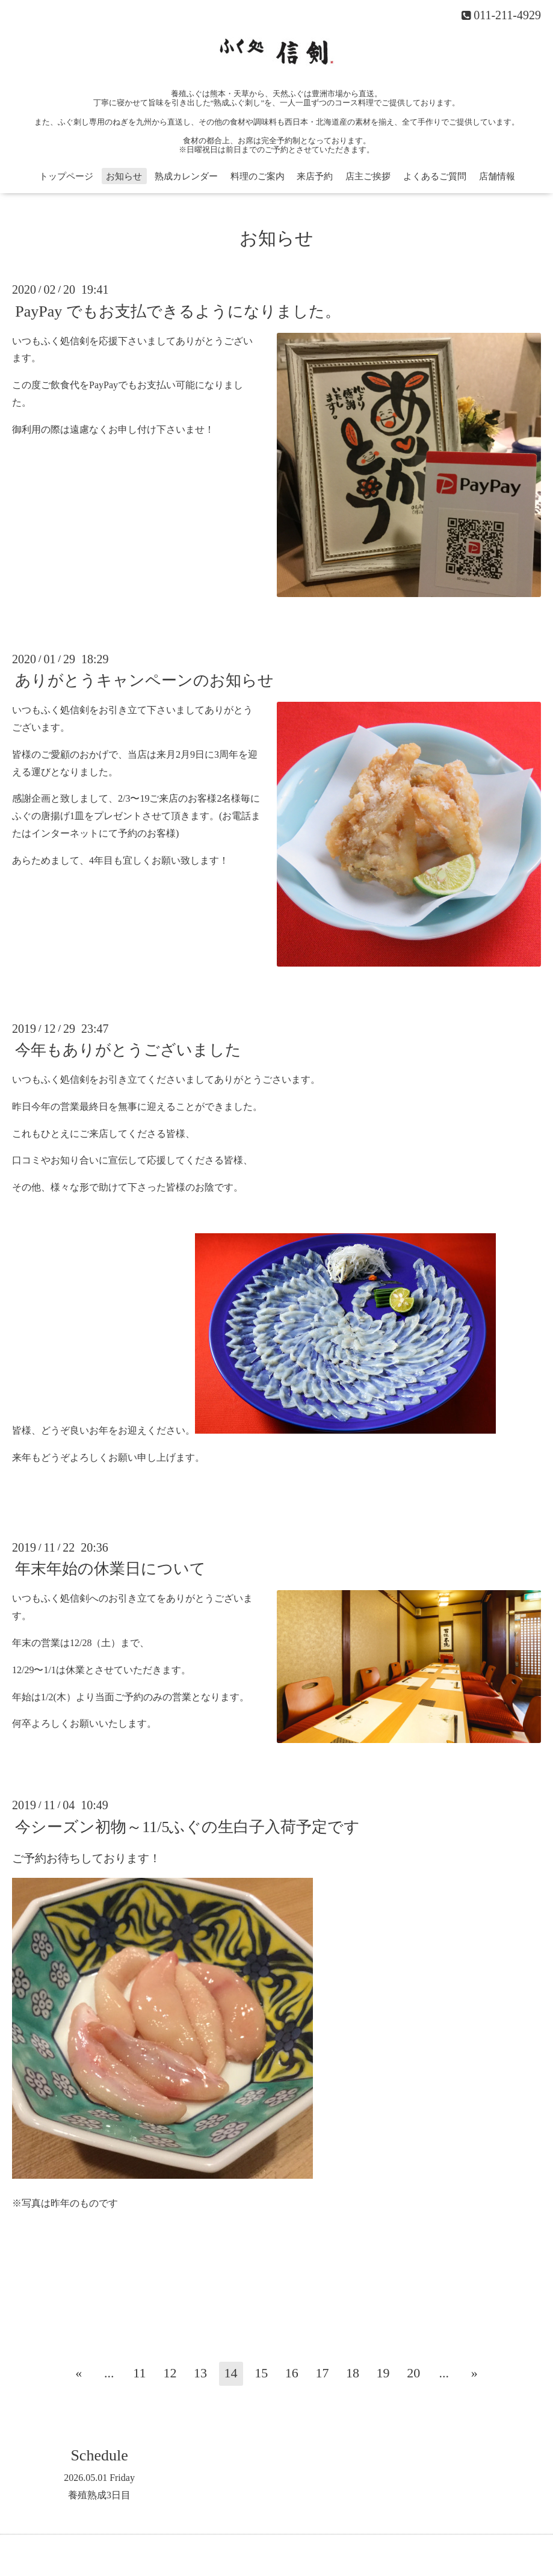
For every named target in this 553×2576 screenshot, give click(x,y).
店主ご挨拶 (368, 176)
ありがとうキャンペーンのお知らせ (144, 680)
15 (261, 2372)
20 (413, 2372)
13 (200, 2372)
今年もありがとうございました (128, 1050)
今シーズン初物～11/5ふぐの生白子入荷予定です (187, 1826)
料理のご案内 (257, 176)
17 (322, 2372)
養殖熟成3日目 (99, 2495)
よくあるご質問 (434, 176)
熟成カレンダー (186, 176)
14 (231, 2372)
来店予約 (315, 176)
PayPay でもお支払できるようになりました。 (178, 311)
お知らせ (124, 176)
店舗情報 (497, 176)
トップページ (66, 176)
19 (383, 2372)
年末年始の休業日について (110, 1568)
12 (169, 2372)
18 (352, 2372)
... (109, 2372)
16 (291, 2372)
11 (139, 2372)
